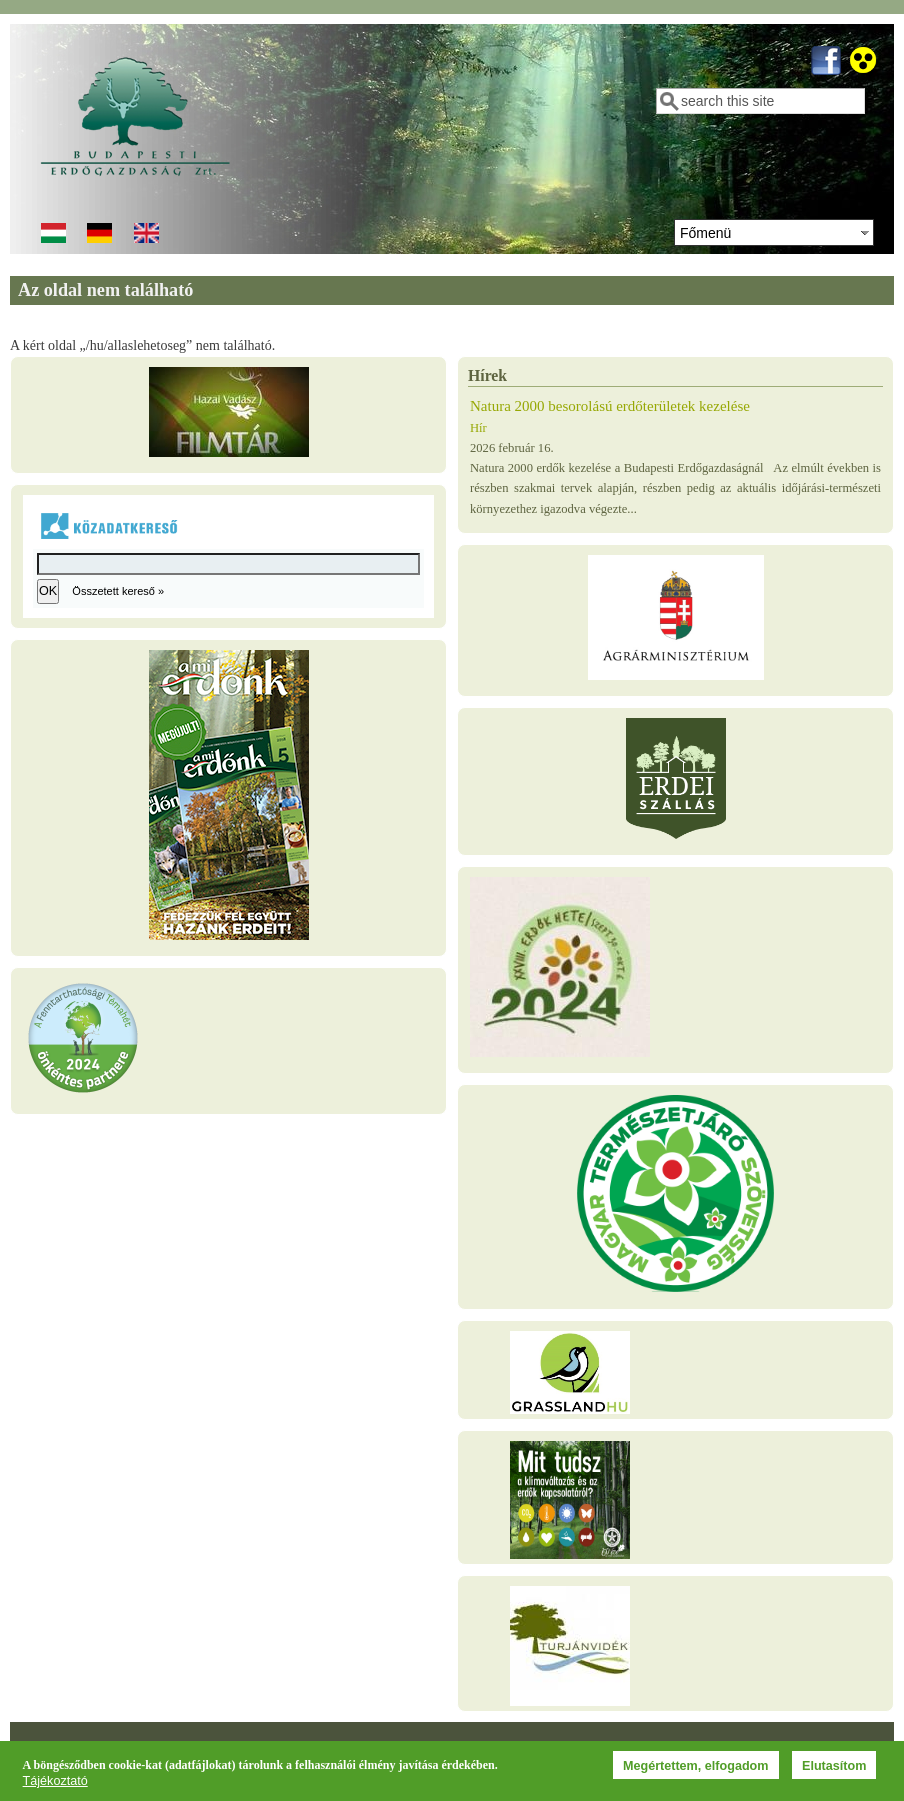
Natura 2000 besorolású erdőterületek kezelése (610, 406)
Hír (478, 428)
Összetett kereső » (118, 591)
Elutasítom (834, 1767)
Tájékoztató (55, 1782)
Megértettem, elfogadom (696, 1767)
